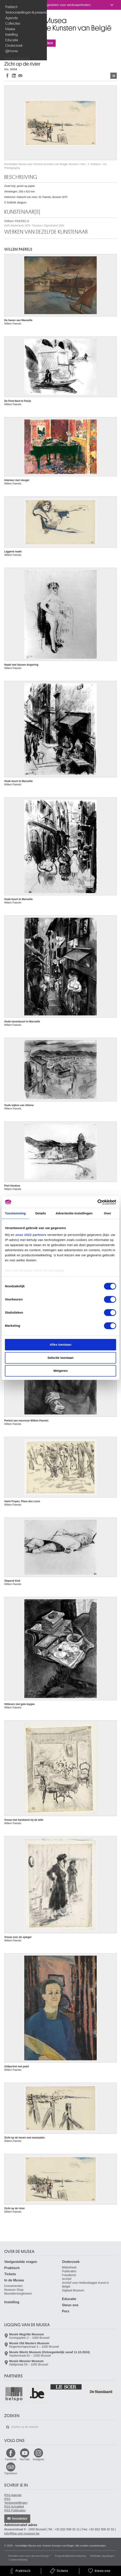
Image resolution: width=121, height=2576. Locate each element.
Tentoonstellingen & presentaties (24, 12)
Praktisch (11, 7)
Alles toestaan (60, 1344)
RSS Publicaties (15, 2510)
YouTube (25, 2459)
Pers (65, 2311)
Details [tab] (40, 1213)
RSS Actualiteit (14, 2506)
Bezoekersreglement (18, 2293)
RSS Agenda (12, 2495)
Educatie (11, 40)
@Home (11, 51)
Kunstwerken (113, 76)
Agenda (11, 18)
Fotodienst (69, 2275)
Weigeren (60, 1370)
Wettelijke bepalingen (102, 2555)
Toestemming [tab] (15, 1213)
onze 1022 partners (30, 1234)
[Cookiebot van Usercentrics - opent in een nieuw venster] (97, 1202)
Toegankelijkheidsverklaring (70, 2555)
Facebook (10, 2459)
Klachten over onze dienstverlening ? (29, 2555)
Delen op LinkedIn (14, 75)
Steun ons (70, 2305)
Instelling (11, 34)
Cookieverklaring (18, 2559)
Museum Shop (13, 2289)
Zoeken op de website (7, 2427)
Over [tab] (107, 1213)
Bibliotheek (69, 2267)
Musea (10, 29)
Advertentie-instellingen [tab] (74, 1213)
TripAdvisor (10, 2473)
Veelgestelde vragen (20, 2262)
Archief (66, 2279)
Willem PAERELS (34, 223)
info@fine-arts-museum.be (21, 2533)
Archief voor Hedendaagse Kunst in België (85, 2284)
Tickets (10, 2274)
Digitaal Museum (73, 2290)
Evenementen (13, 2286)
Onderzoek (14, 45)
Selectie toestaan (61, 1357)
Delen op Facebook (7, 75)
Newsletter (19, 2518)
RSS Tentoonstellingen (15, 2500)
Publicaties (69, 2271)
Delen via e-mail (20, 75)
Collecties (12, 23)
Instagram (38, 2459)
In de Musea (14, 2280)
